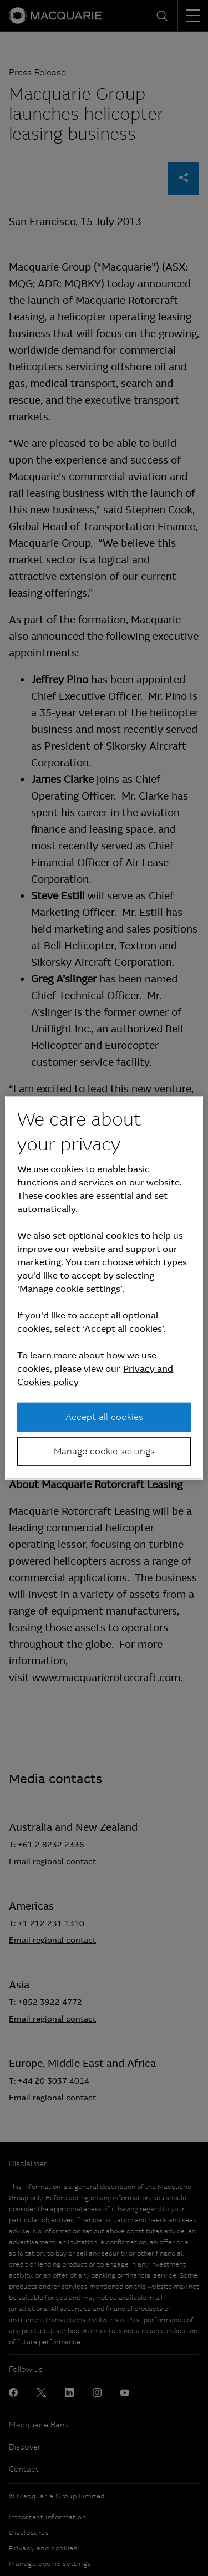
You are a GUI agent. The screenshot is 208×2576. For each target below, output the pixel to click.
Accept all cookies (104, 1416)
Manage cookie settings (104, 1451)
